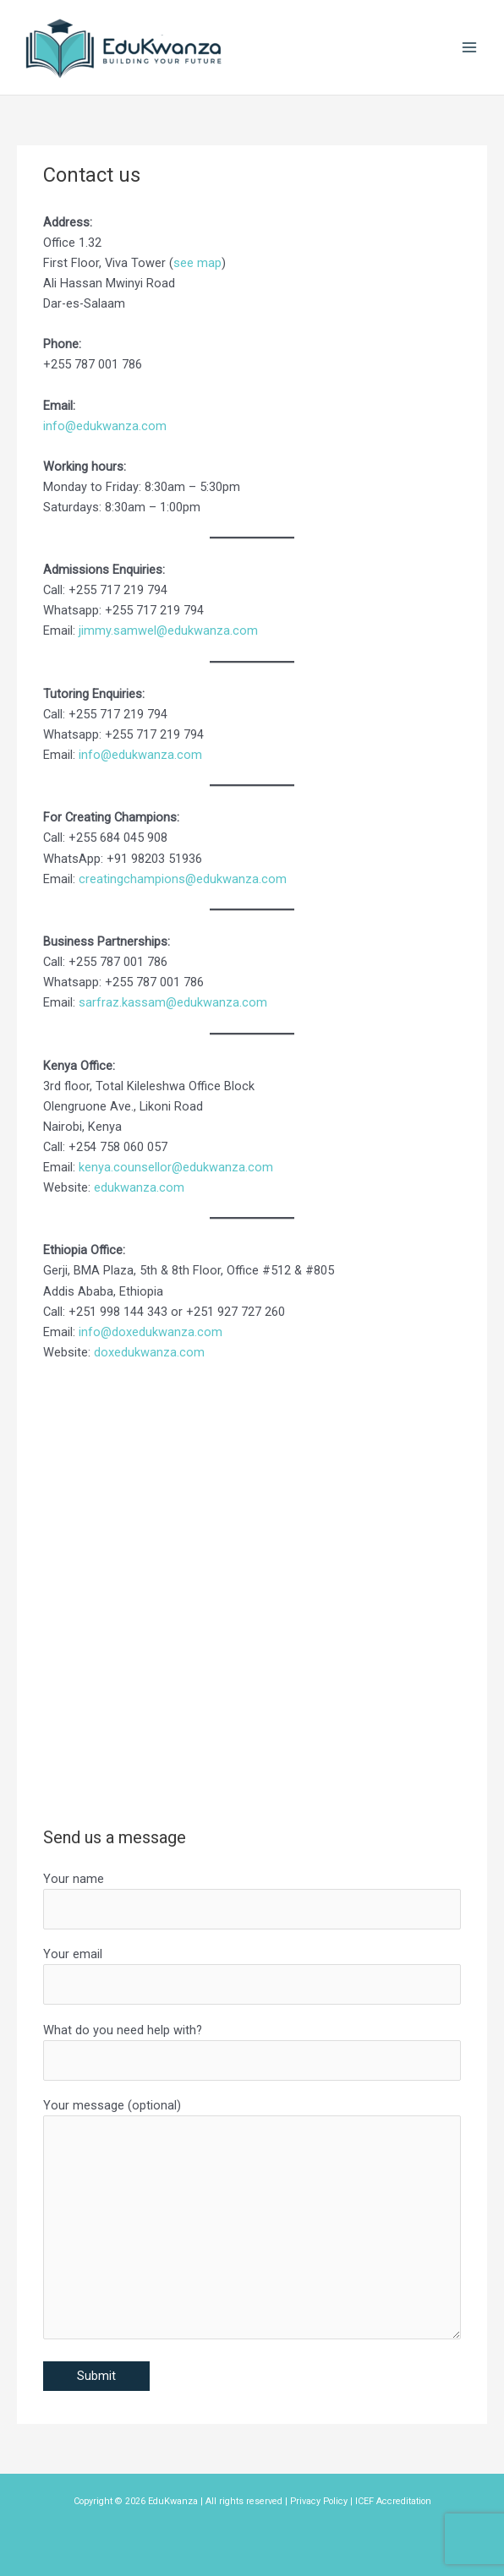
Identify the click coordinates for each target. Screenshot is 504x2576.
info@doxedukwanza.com (150, 1332)
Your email (252, 1975)
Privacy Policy (319, 2501)
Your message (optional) (252, 2221)
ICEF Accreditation (393, 2501)
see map (197, 262)
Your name (252, 1900)
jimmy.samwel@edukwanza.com (168, 630)
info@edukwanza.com (105, 426)
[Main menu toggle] (469, 47)
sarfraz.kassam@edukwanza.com (173, 1002)
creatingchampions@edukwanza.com (183, 879)
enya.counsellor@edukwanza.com (179, 1167)
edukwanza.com (139, 1187)
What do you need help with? (252, 2051)
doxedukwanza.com (149, 1352)
